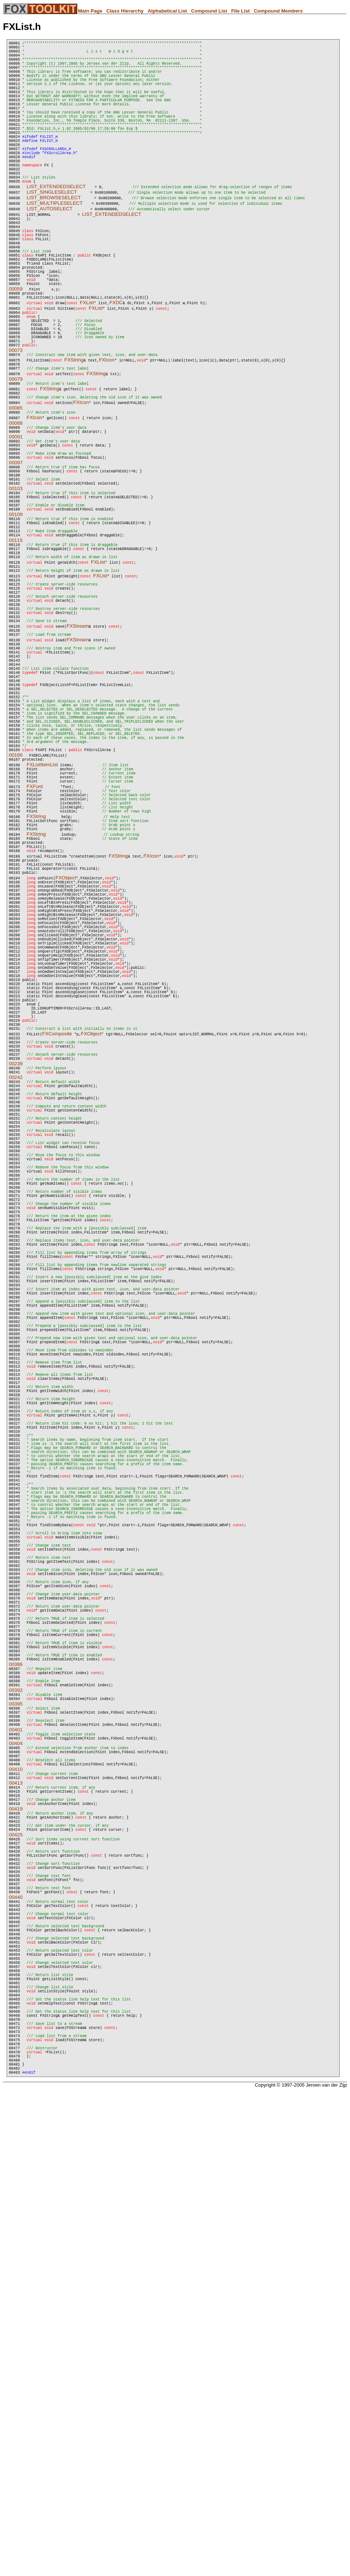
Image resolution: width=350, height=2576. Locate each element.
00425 (16, 2255)
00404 (16, 2145)
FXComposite (57, 1252)
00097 (16, 548)
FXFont (35, 945)
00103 (16, 579)
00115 (16, 642)
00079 (16, 452)
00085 (16, 484)
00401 (16, 2129)
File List (240, 11)
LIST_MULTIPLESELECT (55, 242)
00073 (16, 420)
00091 (16, 516)
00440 (16, 2333)
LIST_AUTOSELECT (49, 247)
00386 (16, 2050)
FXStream (78, 747)
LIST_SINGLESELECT (52, 231)
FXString (74, 431)
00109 (16, 611)
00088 (16, 500)
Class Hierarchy (125, 11)
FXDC (116, 362)
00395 (16, 2097)
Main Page (90, 11)
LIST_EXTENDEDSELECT (56, 225)
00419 (16, 2223)
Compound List (209, 11)
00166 (16, 908)
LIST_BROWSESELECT (54, 236)
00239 (16, 1289)
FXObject (65, 1055)
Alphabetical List (167, 11)
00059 (16, 346)
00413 (16, 2192)
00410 (16, 2176)
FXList (87, 362)
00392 (16, 2081)
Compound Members (278, 11)
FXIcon (107, 431)
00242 (16, 1304)
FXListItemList (42, 919)
